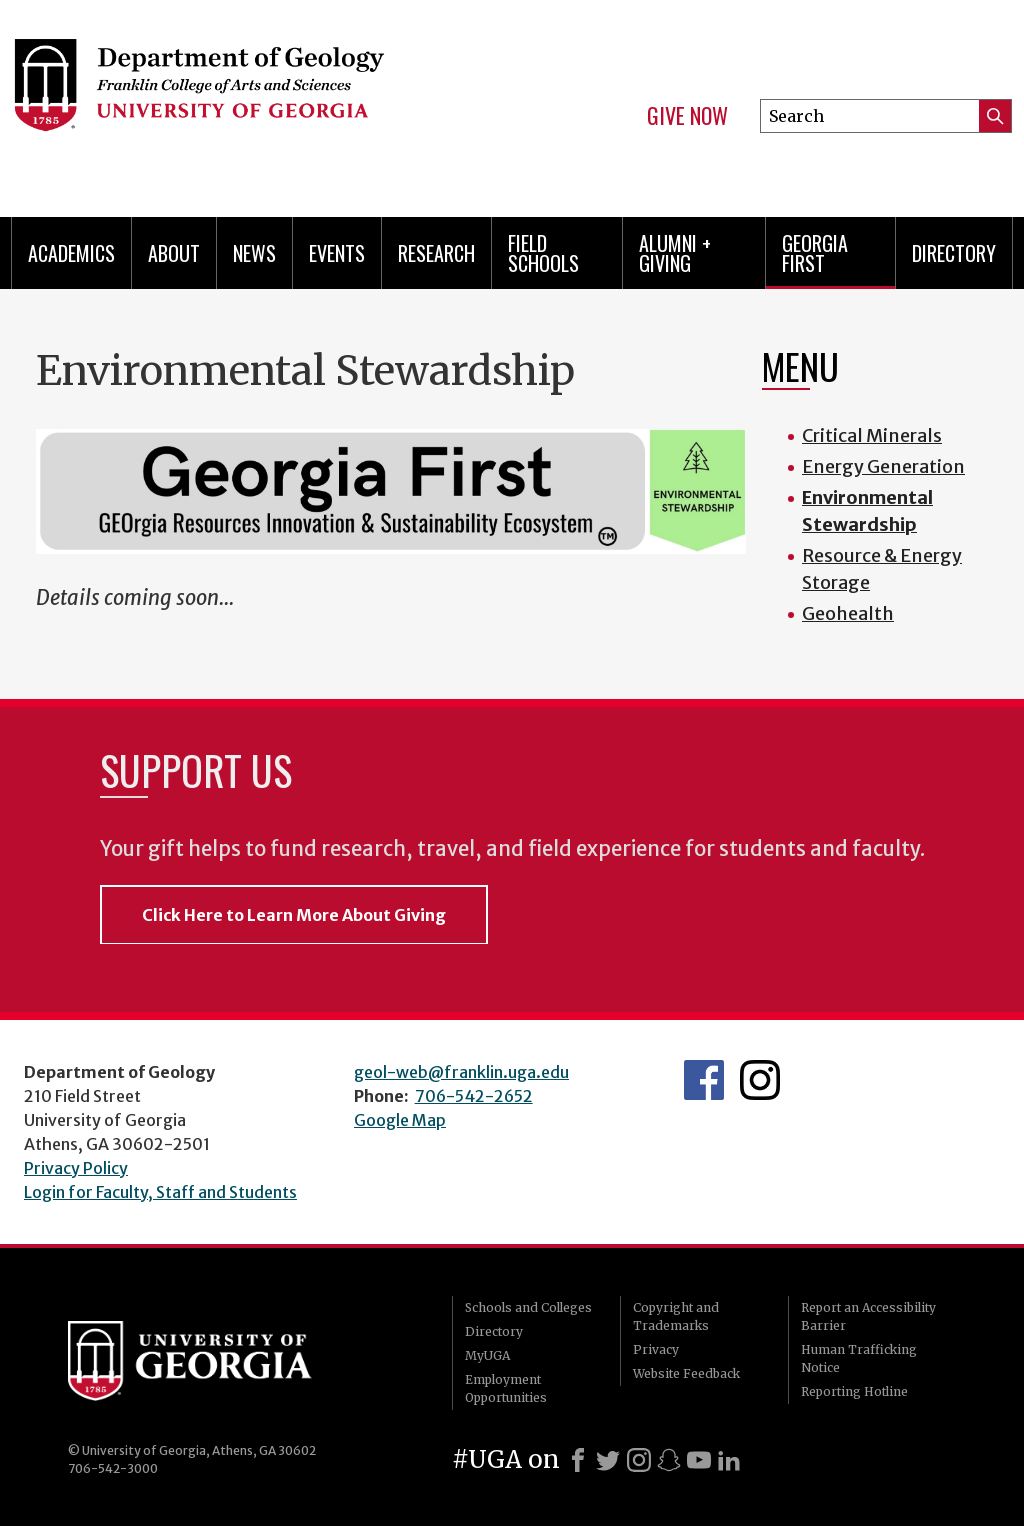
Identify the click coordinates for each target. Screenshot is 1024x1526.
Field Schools (543, 253)
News (254, 253)
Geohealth (848, 613)
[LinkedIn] (729, 1460)
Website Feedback (686, 1373)
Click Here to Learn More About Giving (294, 915)
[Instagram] (639, 1460)
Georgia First (815, 253)
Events (337, 253)
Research (436, 253)
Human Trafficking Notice (859, 1358)
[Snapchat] (669, 1460)
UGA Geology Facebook (704, 1080)
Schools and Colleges (528, 1307)
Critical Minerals (872, 435)
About (174, 253)
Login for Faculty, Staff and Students (160, 1192)
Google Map (400, 1120)
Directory (954, 253)
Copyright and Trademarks (676, 1316)
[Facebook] (578, 1460)
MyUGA (487, 1355)
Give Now (687, 116)
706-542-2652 (474, 1096)
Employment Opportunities (506, 1388)
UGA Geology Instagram (760, 1080)
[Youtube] (699, 1460)
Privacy (656, 1349)
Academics (71, 253)
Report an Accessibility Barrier (868, 1316)
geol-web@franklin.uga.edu (461, 1072)
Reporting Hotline (854, 1391)
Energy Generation (883, 466)
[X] (608, 1460)
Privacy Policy (76, 1168)
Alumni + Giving (675, 253)
